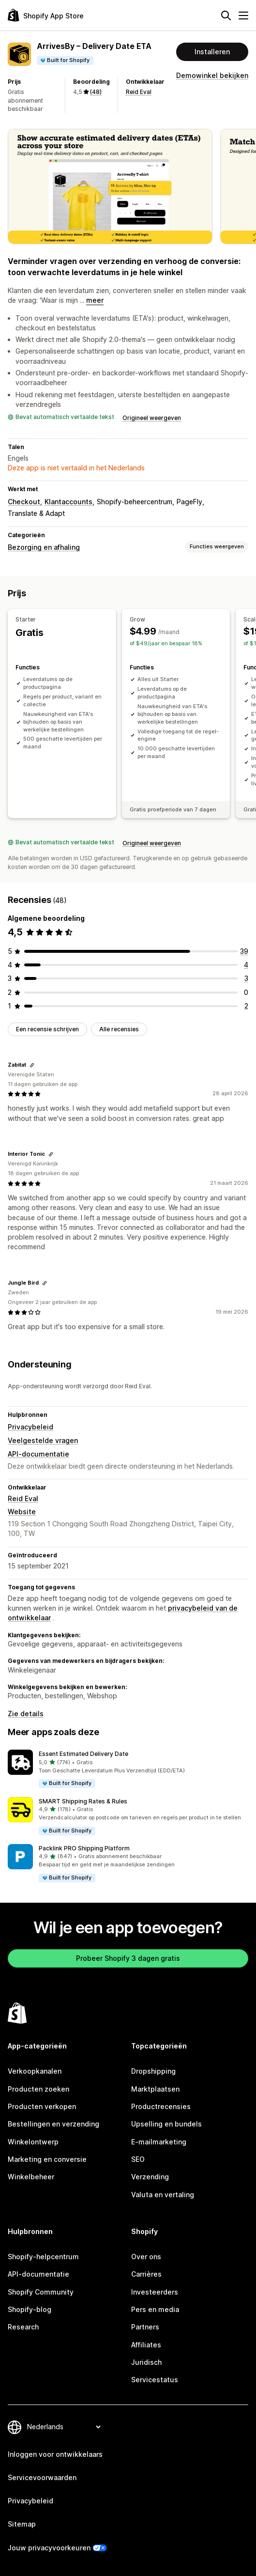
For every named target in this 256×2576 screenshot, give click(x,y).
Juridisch (146, 2362)
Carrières (146, 2274)
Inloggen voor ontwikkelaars (55, 2454)
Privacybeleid (30, 1427)
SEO (138, 2159)
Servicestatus (154, 2379)
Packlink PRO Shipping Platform (84, 1848)
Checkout (24, 501)
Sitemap (22, 2524)
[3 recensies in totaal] (246, 978)
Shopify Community (41, 2292)
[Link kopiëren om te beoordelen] (32, 1065)
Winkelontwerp (33, 2142)
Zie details (26, 1713)
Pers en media (155, 2309)
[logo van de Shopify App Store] (46, 15)
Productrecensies (161, 2106)
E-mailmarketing (158, 2142)
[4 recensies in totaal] (246, 965)
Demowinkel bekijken (212, 75)
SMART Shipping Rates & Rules (83, 1801)
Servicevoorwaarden (42, 2477)
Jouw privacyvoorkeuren (49, 2548)
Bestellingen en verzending (53, 2124)
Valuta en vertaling (162, 2194)
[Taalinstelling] (63, 2427)
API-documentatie (38, 1454)
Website (22, 1511)
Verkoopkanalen (34, 2071)
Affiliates (146, 2345)
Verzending (150, 2177)
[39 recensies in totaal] (244, 951)
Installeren (212, 51)
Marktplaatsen (155, 2089)
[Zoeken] (226, 15)
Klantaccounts (68, 501)
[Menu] (243, 15)
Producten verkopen (42, 2106)
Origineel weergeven (151, 417)
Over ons (146, 2256)
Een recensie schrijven (47, 1029)
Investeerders (154, 2292)
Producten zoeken (38, 2089)
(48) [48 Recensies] (96, 91)
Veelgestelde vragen (43, 1440)
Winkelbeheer (31, 2177)
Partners (145, 2327)
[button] (128, 1769)
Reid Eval (138, 91)
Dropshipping (153, 2071)
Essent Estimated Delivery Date (83, 1753)
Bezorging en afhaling (44, 547)
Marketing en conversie (47, 2159)
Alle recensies (119, 1029)
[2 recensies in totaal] (246, 1006)
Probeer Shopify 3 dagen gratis (128, 1958)
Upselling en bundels (166, 2124)
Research (23, 2327)
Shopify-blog (29, 2309)
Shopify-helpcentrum (43, 2256)
